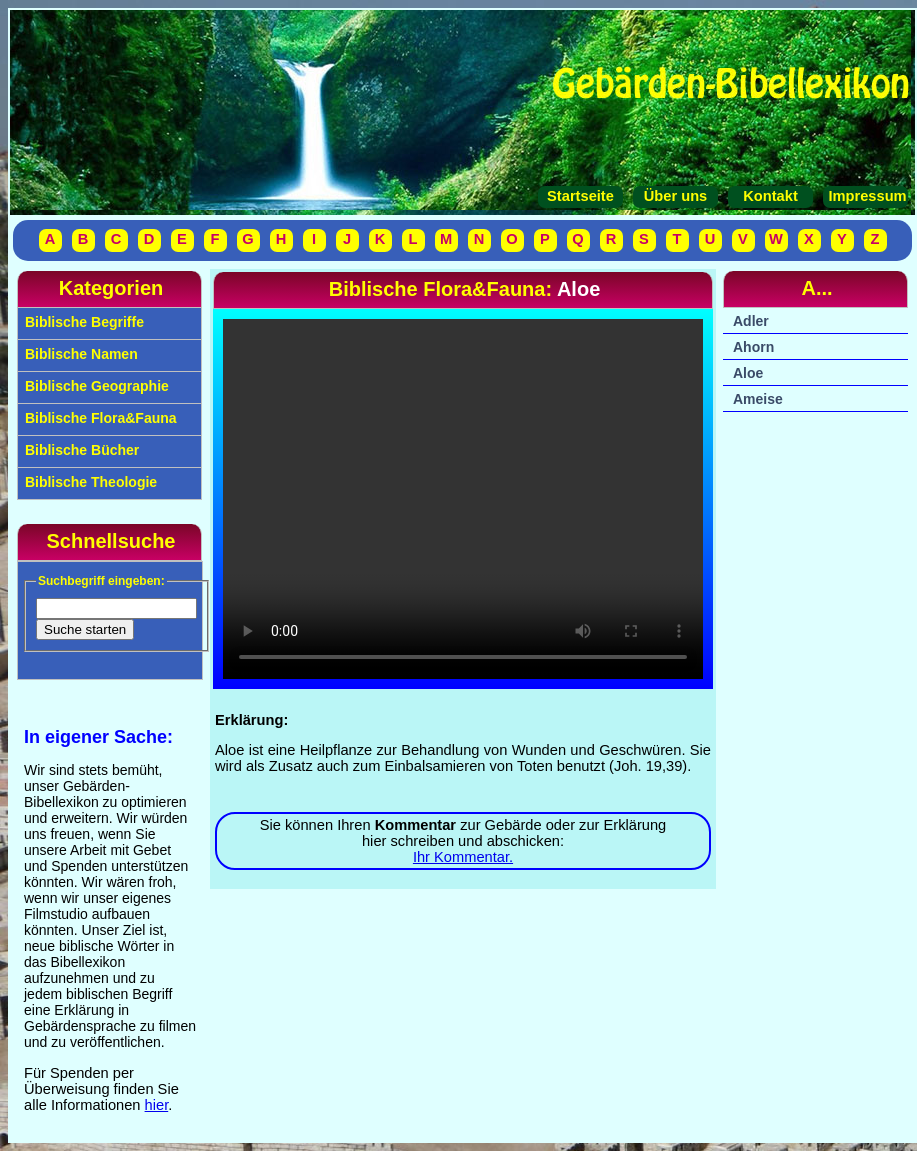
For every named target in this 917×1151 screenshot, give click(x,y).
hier (157, 1105)
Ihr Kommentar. (463, 857)
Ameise (758, 399)
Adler (751, 321)
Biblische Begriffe (82, 322)
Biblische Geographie (95, 386)
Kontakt (770, 196)
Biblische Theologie (89, 482)
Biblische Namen (79, 354)
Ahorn (753, 347)
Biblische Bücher (80, 450)
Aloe (748, 373)
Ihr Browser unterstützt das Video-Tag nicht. (463, 499)
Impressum (865, 196)
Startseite (580, 196)
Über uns (676, 196)
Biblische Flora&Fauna (99, 418)
